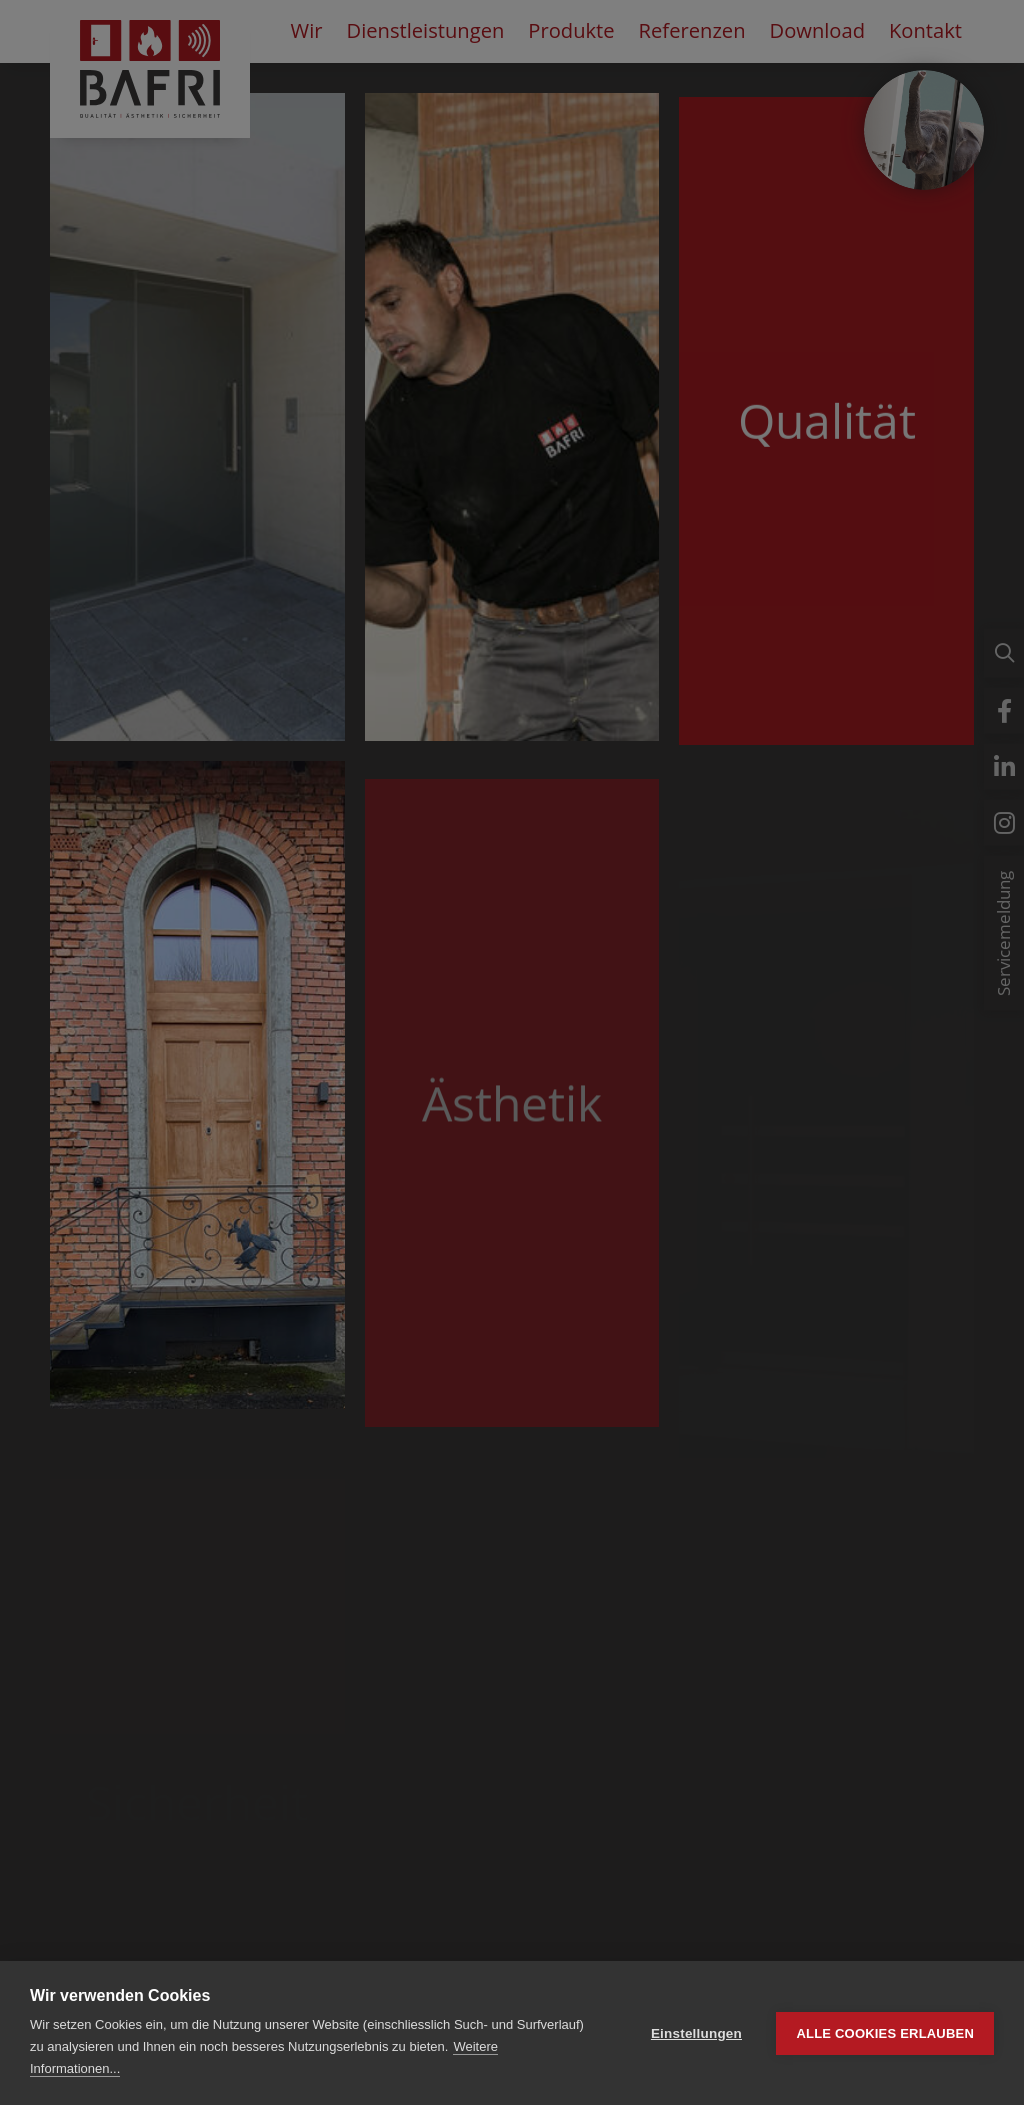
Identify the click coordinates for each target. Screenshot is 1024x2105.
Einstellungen (696, 2033)
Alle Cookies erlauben (885, 2033)
